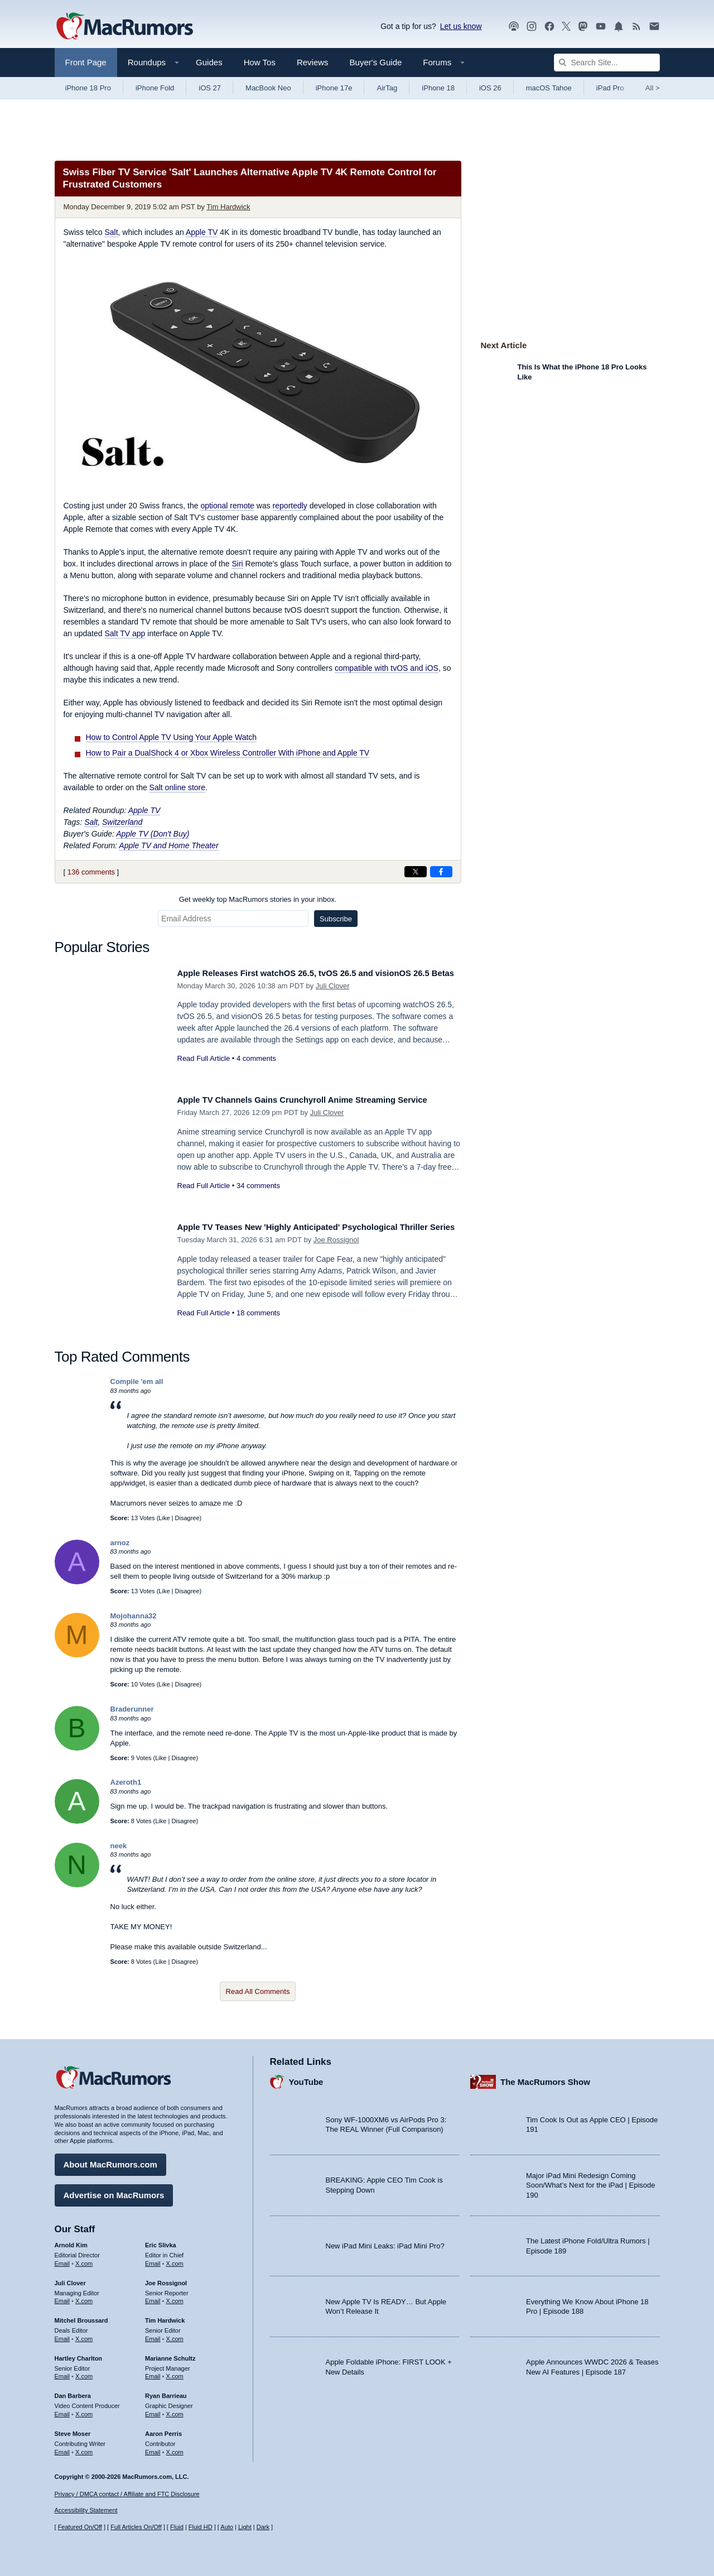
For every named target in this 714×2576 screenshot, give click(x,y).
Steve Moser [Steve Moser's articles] (73, 2429)
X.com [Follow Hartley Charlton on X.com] (84, 2372)
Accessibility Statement (86, 2510)
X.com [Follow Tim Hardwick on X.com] (175, 2335)
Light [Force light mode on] (245, 2527)
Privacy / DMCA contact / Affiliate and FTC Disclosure (127, 2494)
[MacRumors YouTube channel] (600, 26)
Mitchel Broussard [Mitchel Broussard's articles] (81, 2316)
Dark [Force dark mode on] (263, 2527)
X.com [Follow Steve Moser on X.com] (84, 2447)
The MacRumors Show (545, 2077)
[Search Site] (607, 62)
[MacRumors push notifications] (618, 26)
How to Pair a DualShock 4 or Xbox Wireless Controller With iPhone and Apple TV (228, 752)
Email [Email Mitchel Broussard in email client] (62, 2335)
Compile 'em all (136, 1381)
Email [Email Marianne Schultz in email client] (153, 2372)
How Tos (260, 62)
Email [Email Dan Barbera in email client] (62, 2410)
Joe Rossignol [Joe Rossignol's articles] (166, 2278)
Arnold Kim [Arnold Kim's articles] (71, 2241)
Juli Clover (333, 998)
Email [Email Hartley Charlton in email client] (62, 2372)
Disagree (187, 1518)
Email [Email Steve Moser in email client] (62, 2447)
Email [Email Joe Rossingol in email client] (153, 2297)
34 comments (258, 1198)
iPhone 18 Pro (88, 88)
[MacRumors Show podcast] (513, 26)
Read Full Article (203, 1071)
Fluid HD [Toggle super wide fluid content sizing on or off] (201, 2527)
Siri (237, 563)
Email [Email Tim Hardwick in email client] (153, 2335)
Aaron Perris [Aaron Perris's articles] (163, 2429)
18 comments (258, 1325)
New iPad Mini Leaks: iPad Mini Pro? (385, 2241)
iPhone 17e (334, 88)
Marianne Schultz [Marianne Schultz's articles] (170, 2354)
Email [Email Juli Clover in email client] (62, 2297)
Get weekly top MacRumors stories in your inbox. (258, 899)
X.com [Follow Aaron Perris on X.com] (175, 2447)
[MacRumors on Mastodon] (582, 26)
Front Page (86, 62)
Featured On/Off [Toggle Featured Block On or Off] (80, 2527)
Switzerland (122, 822)
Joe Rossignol (336, 1252)
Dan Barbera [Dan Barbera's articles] (73, 2391)
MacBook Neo (268, 88)
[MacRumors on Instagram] (531, 26)
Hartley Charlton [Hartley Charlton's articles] (79, 2354)
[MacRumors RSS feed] (636, 26)
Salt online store (177, 787)
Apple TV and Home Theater (168, 845)
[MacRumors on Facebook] (549, 26)
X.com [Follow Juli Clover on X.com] (84, 2297)
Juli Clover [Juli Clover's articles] (70, 2278)
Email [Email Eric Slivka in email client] (153, 2259)
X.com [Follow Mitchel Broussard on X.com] (84, 2335)
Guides (209, 62)
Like (164, 1518)
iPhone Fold (155, 88)
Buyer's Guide (376, 62)
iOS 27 (210, 88)
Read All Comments (258, 1991)
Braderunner (132, 1709)
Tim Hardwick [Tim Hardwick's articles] (165, 2316)
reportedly (290, 505)
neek (118, 1846)
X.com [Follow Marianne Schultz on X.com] (175, 2372)
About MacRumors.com (110, 2160)
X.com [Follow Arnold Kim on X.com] (84, 2259)
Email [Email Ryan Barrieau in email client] (153, 2410)
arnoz (120, 1543)
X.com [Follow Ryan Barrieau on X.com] (175, 2410)
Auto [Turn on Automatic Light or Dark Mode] (226, 2527)
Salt (111, 232)
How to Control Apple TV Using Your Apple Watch (171, 737)
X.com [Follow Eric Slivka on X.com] (175, 2259)
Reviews (313, 62)
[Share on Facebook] (441, 871)
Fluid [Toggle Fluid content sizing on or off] (177, 2527)
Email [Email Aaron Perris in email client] (153, 2447)
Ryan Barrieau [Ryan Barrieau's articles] (166, 2391)
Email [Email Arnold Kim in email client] (62, 2259)
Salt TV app (124, 633)
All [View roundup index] (652, 88)
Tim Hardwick (228, 207)
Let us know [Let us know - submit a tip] (461, 26)
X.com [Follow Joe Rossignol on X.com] (175, 2297)
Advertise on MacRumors (114, 2191)
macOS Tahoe (549, 88)
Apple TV (202, 232)
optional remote (227, 505)
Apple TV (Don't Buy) (152, 833)
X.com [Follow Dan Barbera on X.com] (84, 2410)
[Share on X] (415, 871)
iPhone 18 (438, 88)
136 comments (91, 872)
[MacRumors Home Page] (124, 27)
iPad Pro (610, 88)
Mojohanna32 (133, 1616)
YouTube (306, 2077)
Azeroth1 (126, 1782)
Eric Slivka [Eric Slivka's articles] (160, 2241)
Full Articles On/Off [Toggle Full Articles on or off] (136, 2527)
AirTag (387, 88)
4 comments (256, 1071)
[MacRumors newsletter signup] (654, 26)
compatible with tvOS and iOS (386, 668)
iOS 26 (490, 88)
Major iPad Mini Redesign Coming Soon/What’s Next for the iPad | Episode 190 (590, 2181)
